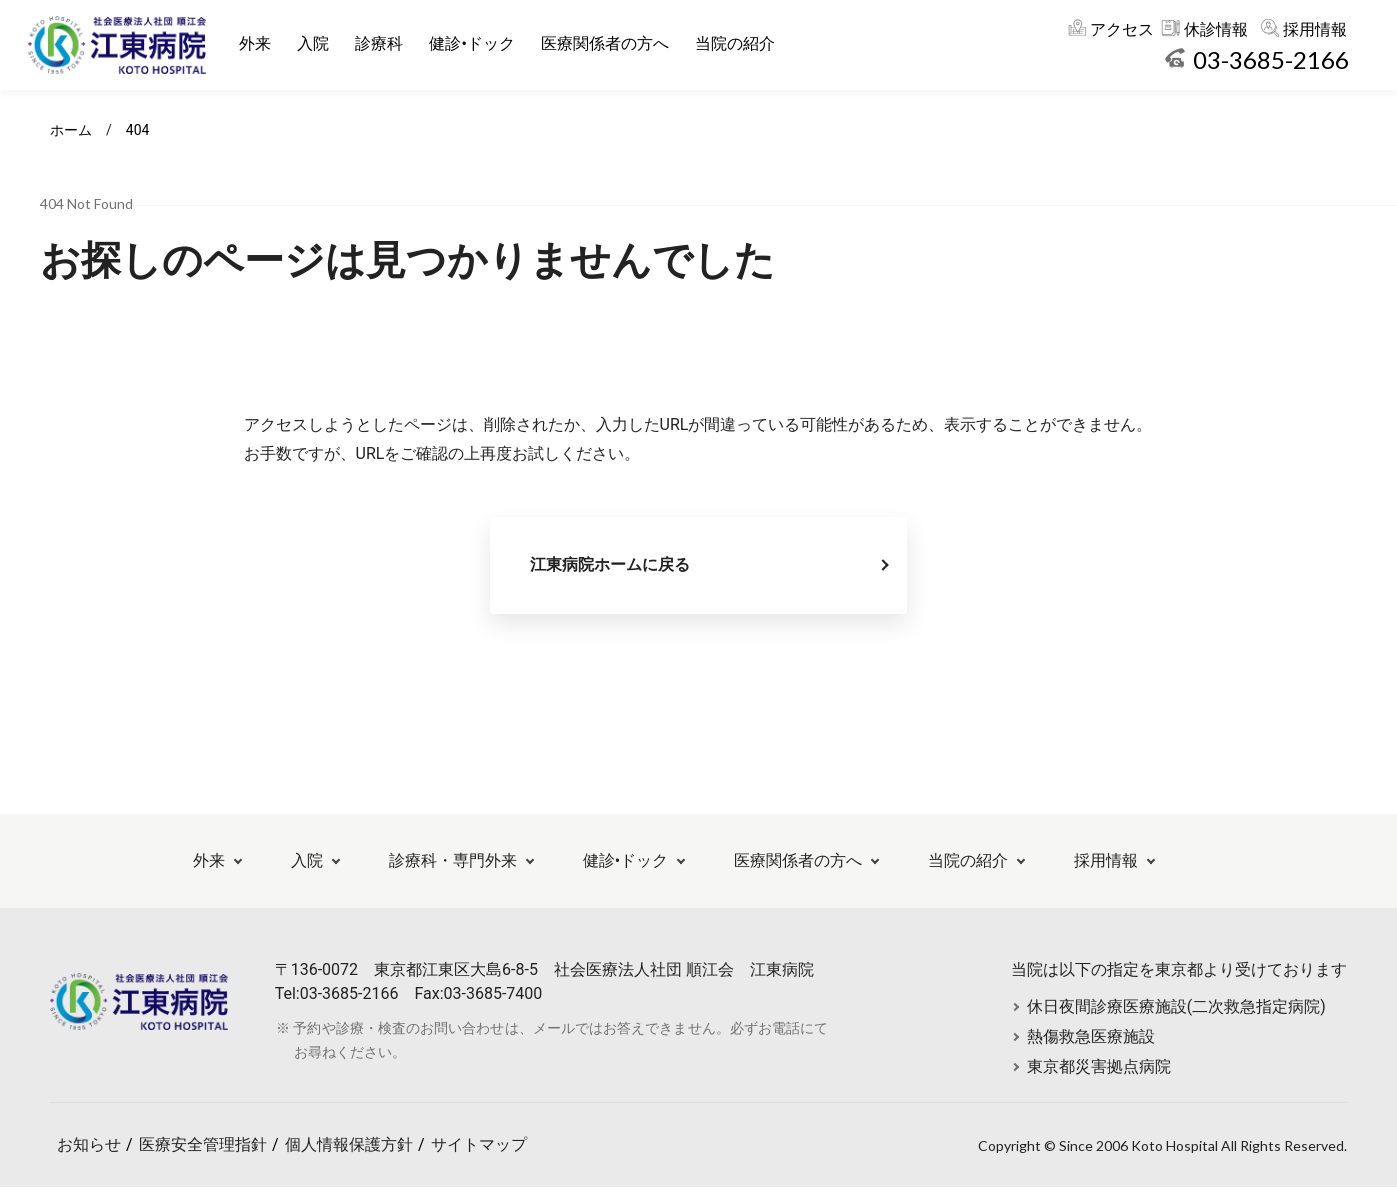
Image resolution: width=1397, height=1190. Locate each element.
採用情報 (1315, 29)
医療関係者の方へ (606, 43)
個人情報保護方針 (349, 1147)
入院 (315, 43)
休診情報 (1216, 29)
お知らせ (89, 1147)
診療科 (381, 43)
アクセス (1122, 29)
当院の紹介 (736, 43)
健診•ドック (473, 43)
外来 (257, 43)
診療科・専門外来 (453, 863)
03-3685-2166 (1271, 59)
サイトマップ (479, 1147)
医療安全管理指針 (203, 1147)
